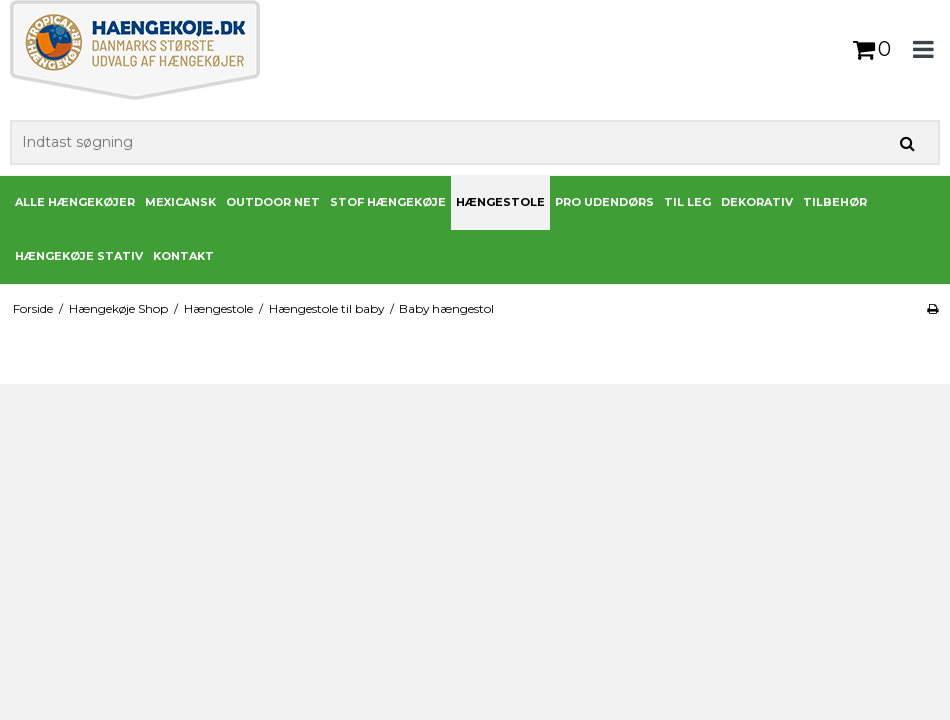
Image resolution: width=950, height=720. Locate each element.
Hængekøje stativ (79, 256)
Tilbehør (835, 202)
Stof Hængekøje (388, 202)
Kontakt (183, 256)
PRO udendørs (604, 202)
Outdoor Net (273, 202)
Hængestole (500, 202)
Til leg (687, 202)
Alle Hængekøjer (75, 202)
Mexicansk (180, 202)
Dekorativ (757, 202)
